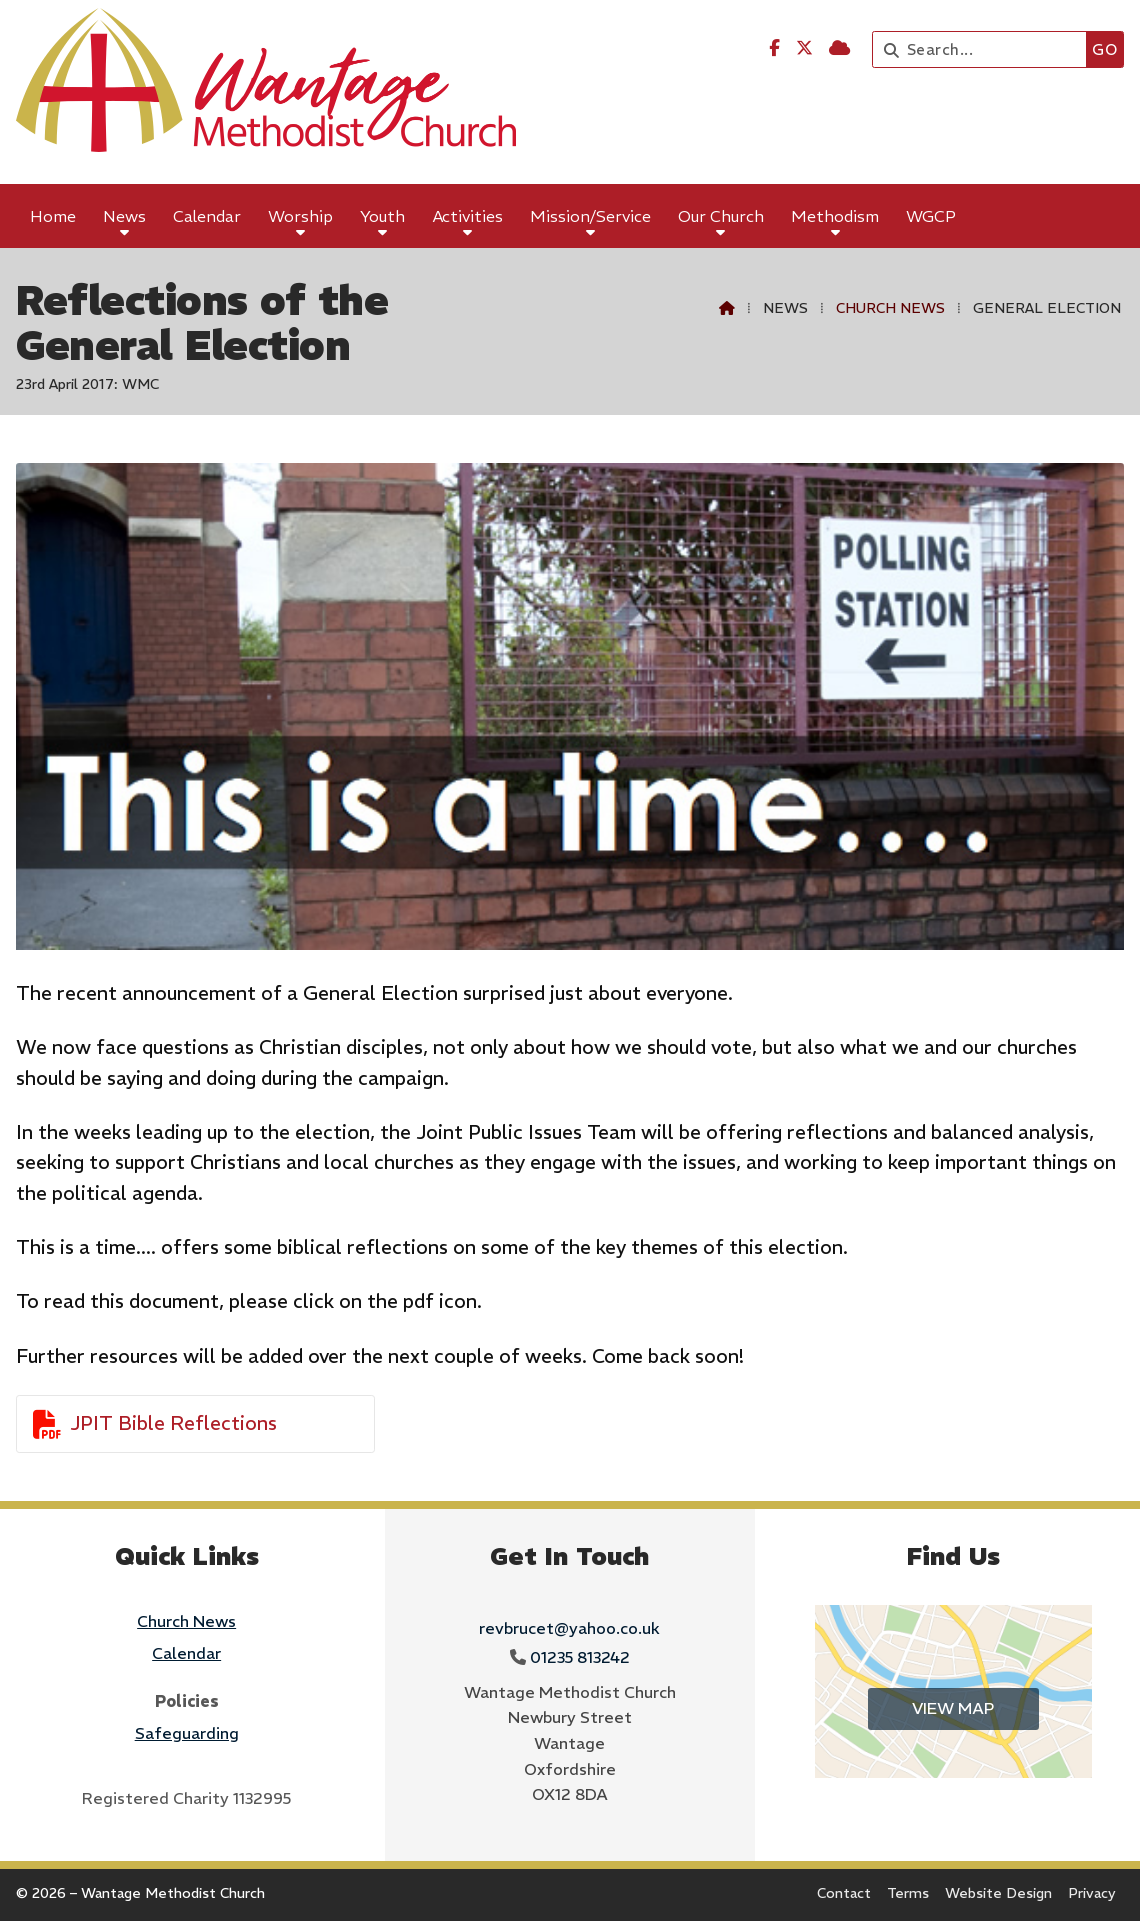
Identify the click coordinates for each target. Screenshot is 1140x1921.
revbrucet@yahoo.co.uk (569, 1628)
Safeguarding (187, 1733)
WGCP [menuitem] (931, 216)
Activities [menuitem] (468, 216)
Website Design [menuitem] (998, 1893)
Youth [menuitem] (382, 216)
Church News (890, 308)
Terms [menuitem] (908, 1893)
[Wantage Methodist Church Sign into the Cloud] (839, 48)
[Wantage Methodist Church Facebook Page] (774, 48)
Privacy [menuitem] (1092, 1893)
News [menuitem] (124, 216)
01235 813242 (580, 1657)
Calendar (186, 1653)
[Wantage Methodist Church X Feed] (804, 48)
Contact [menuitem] (844, 1893)
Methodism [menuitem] (835, 216)
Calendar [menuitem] (207, 216)
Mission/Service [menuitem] (590, 216)
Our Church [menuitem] (721, 216)
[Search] (984, 49)
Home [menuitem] (53, 216)
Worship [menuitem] (300, 216)
